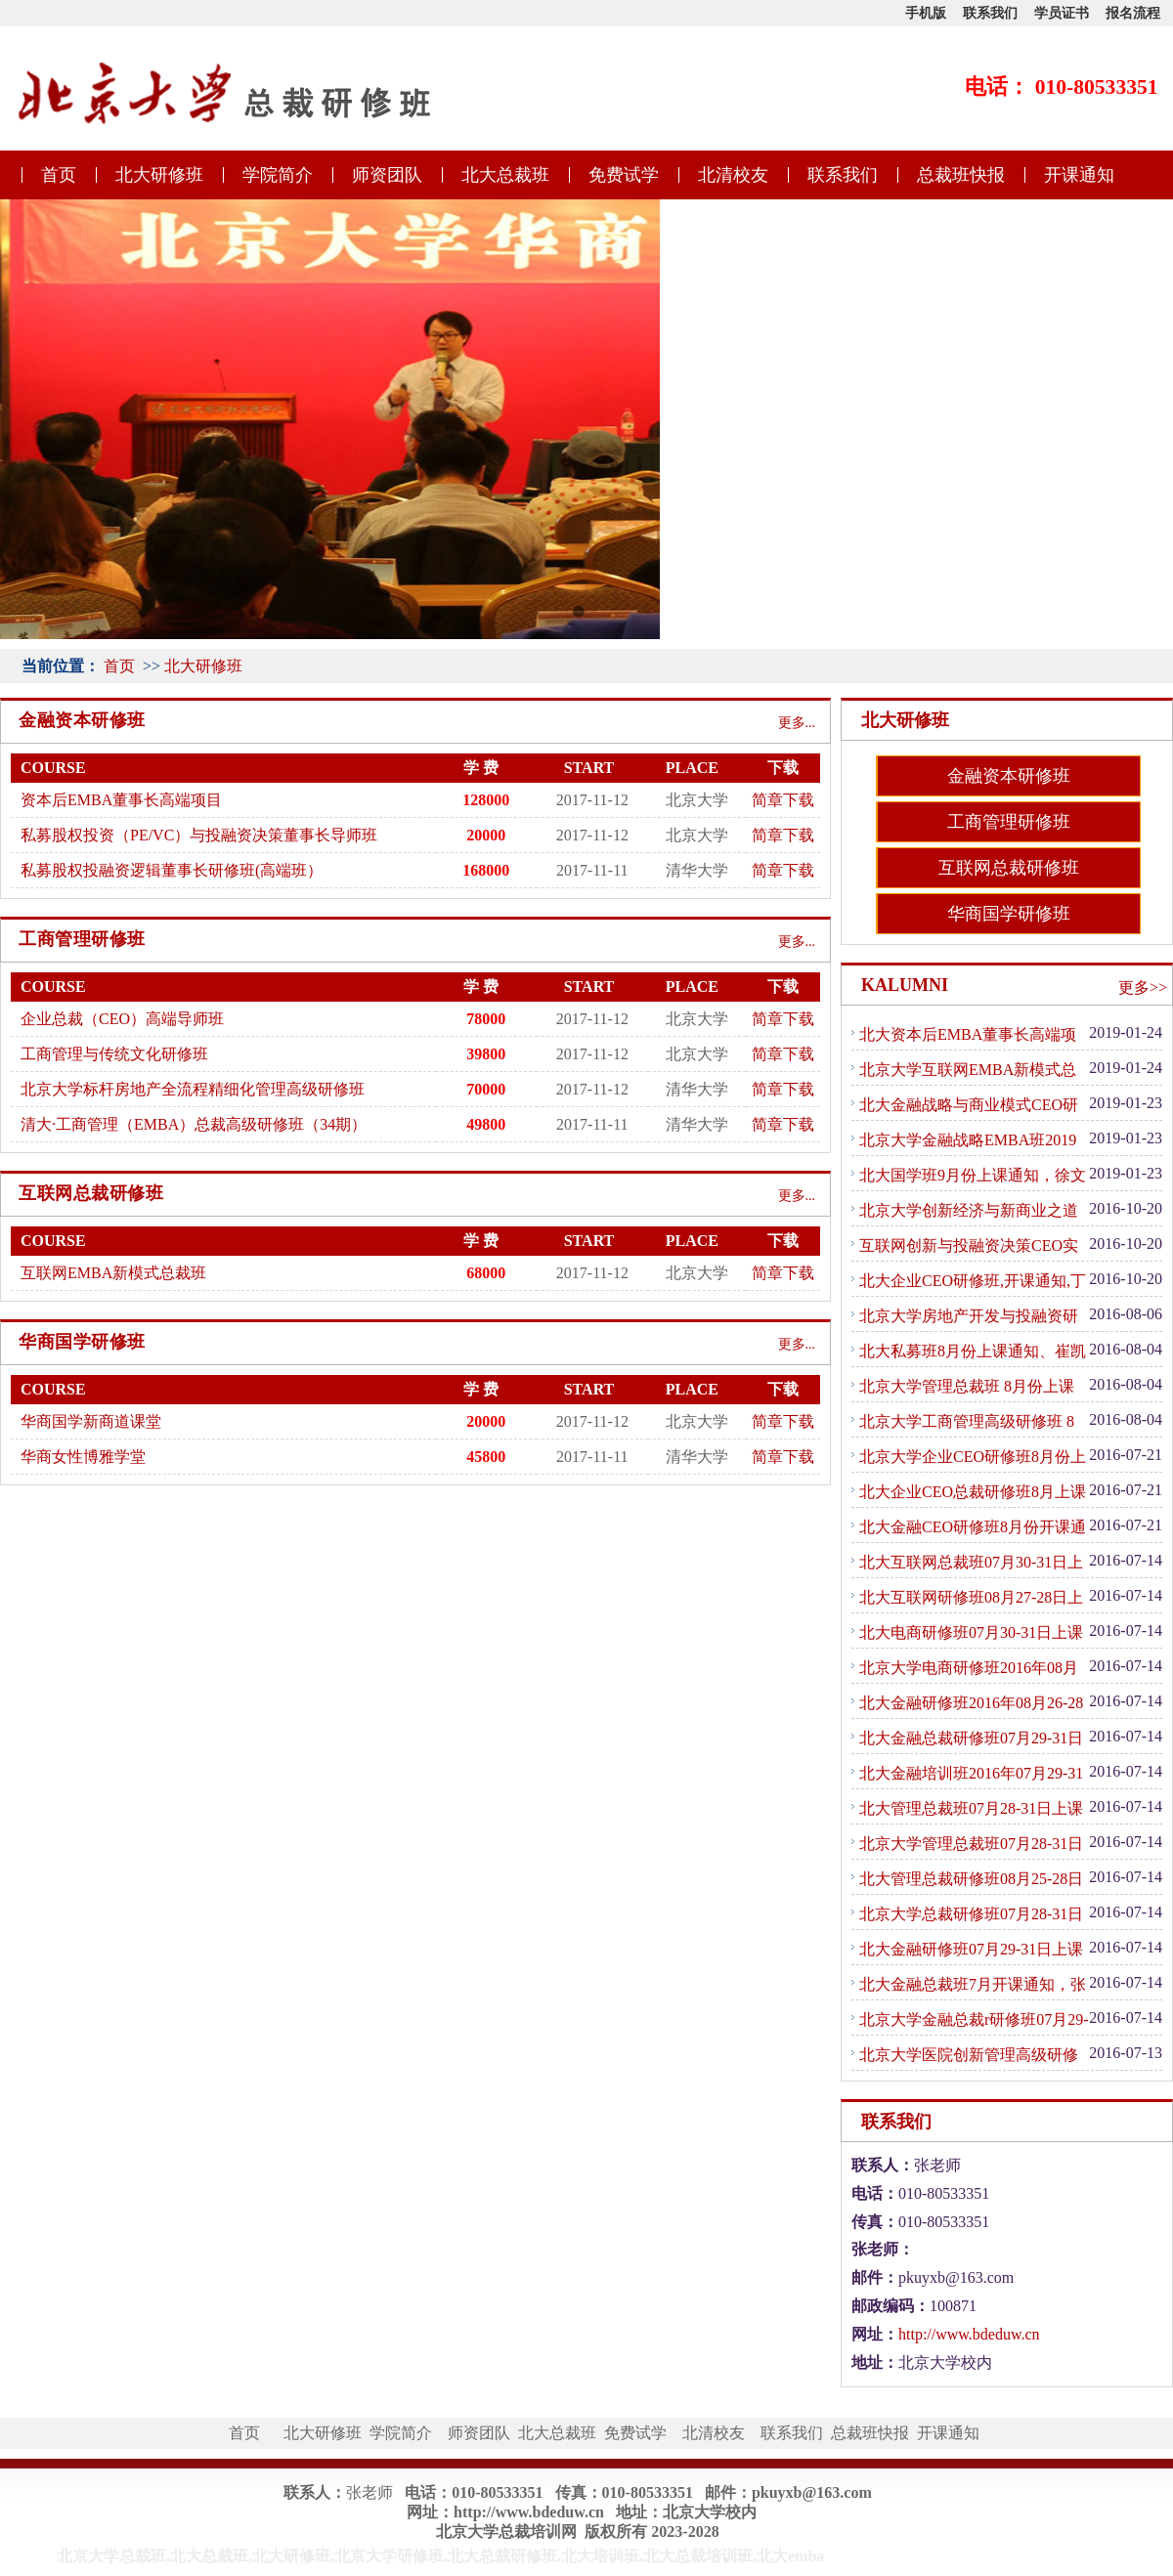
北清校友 (733, 175)
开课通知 (1079, 175)
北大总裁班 (505, 175)
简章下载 (783, 800)
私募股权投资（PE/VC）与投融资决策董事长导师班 (199, 835)
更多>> (1142, 987)
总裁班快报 (961, 175)
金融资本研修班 (1008, 776)
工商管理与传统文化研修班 (114, 1054)
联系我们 (842, 175)
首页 (58, 175)
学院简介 (277, 175)
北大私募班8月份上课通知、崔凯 (972, 1351)
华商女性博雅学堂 (83, 1456)
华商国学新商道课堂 (91, 1421)
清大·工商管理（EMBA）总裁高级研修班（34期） (194, 1124)
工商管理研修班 (1008, 822)
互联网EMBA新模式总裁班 (113, 1273)
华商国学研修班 (1008, 913)
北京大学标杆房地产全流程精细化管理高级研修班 (193, 1089)
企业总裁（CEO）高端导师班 (122, 1018)
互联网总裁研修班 (1008, 868)
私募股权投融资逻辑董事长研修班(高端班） (172, 870)
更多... (797, 722)
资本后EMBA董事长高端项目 (121, 800)
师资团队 (387, 175)
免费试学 (623, 175)
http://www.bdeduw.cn (969, 2334)
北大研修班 (159, 175)
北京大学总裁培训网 (506, 2531)
